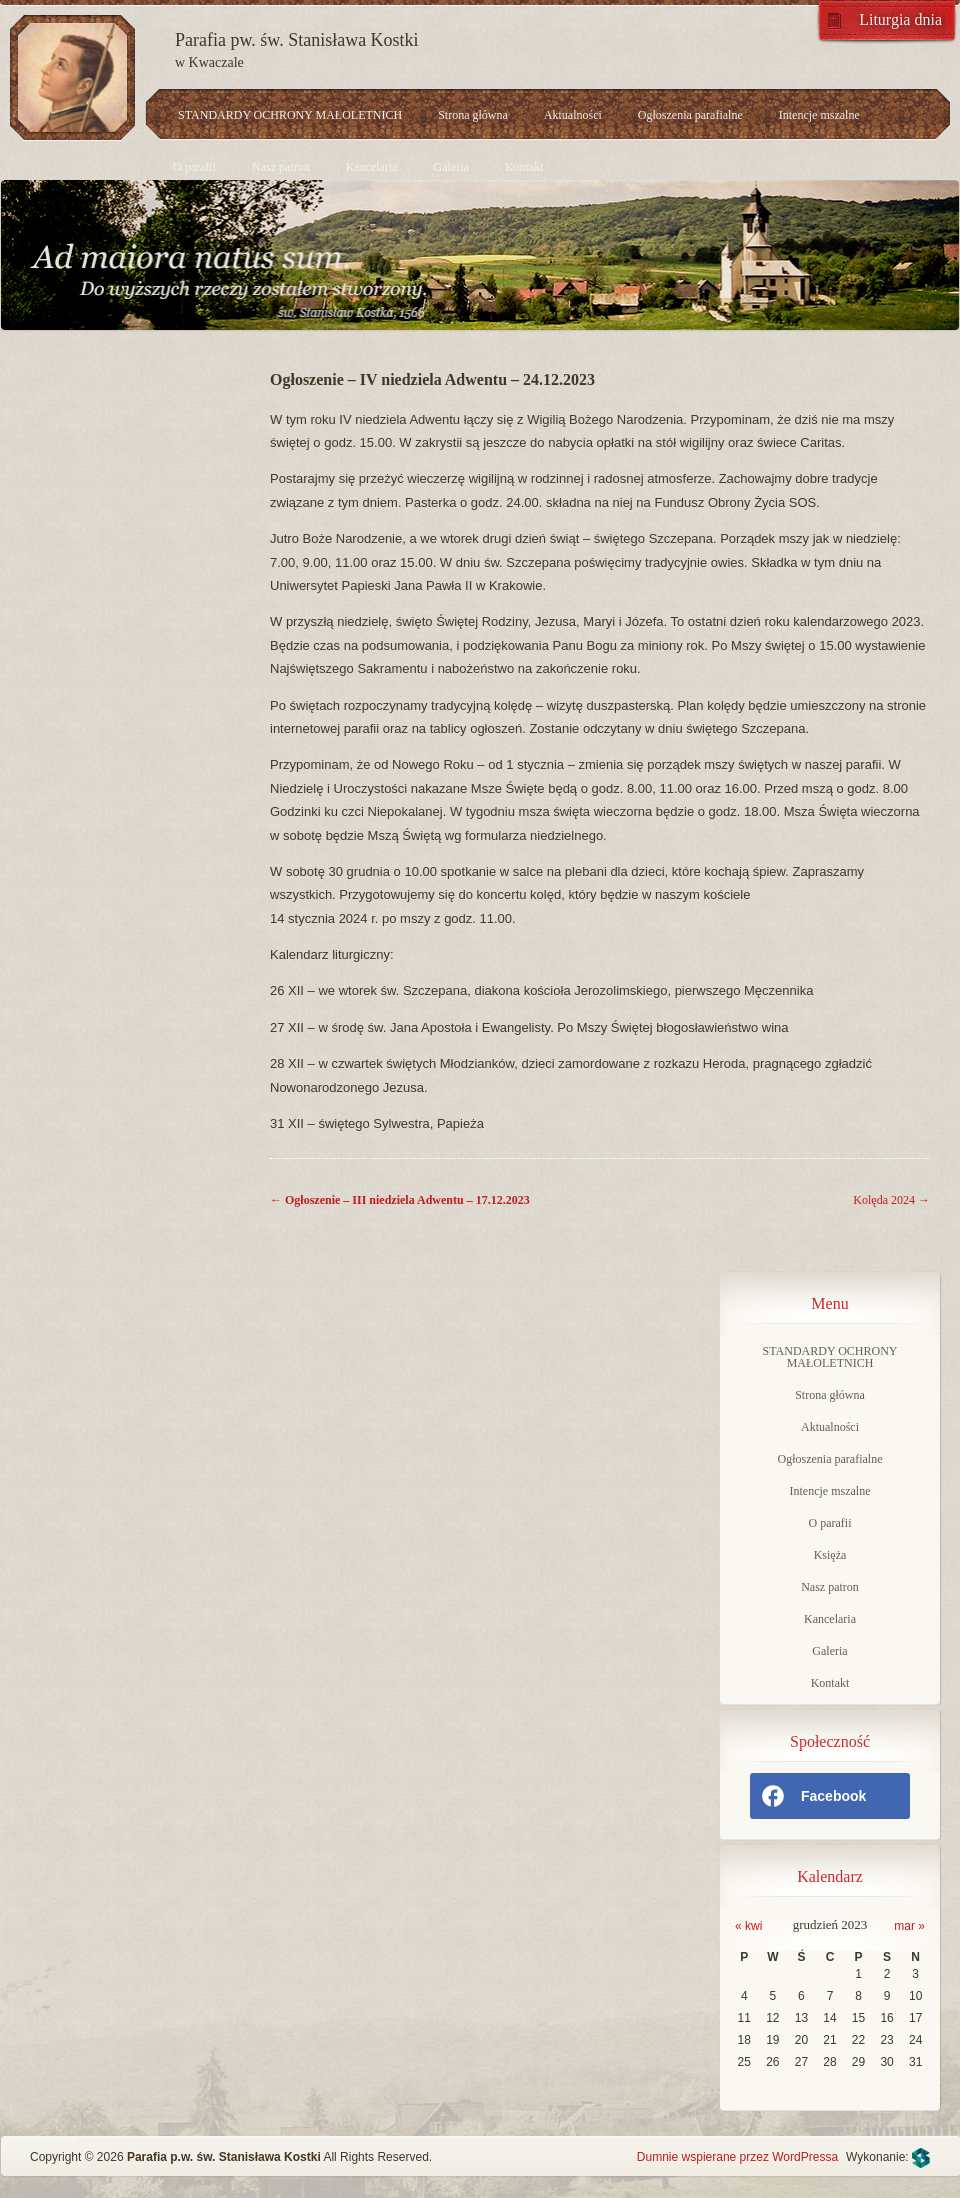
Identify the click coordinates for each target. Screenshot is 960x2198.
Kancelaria (372, 167)
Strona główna (473, 115)
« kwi (748, 1926)
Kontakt (524, 167)
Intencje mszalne (819, 115)
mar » (909, 1926)
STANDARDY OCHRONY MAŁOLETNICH (290, 115)
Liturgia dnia (900, 19)
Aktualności (573, 115)
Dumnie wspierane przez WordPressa (737, 2157)
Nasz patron (281, 167)
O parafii (194, 167)
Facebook (813, 1796)
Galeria (451, 167)
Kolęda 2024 (891, 1200)
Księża (830, 1555)
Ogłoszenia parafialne (690, 115)
